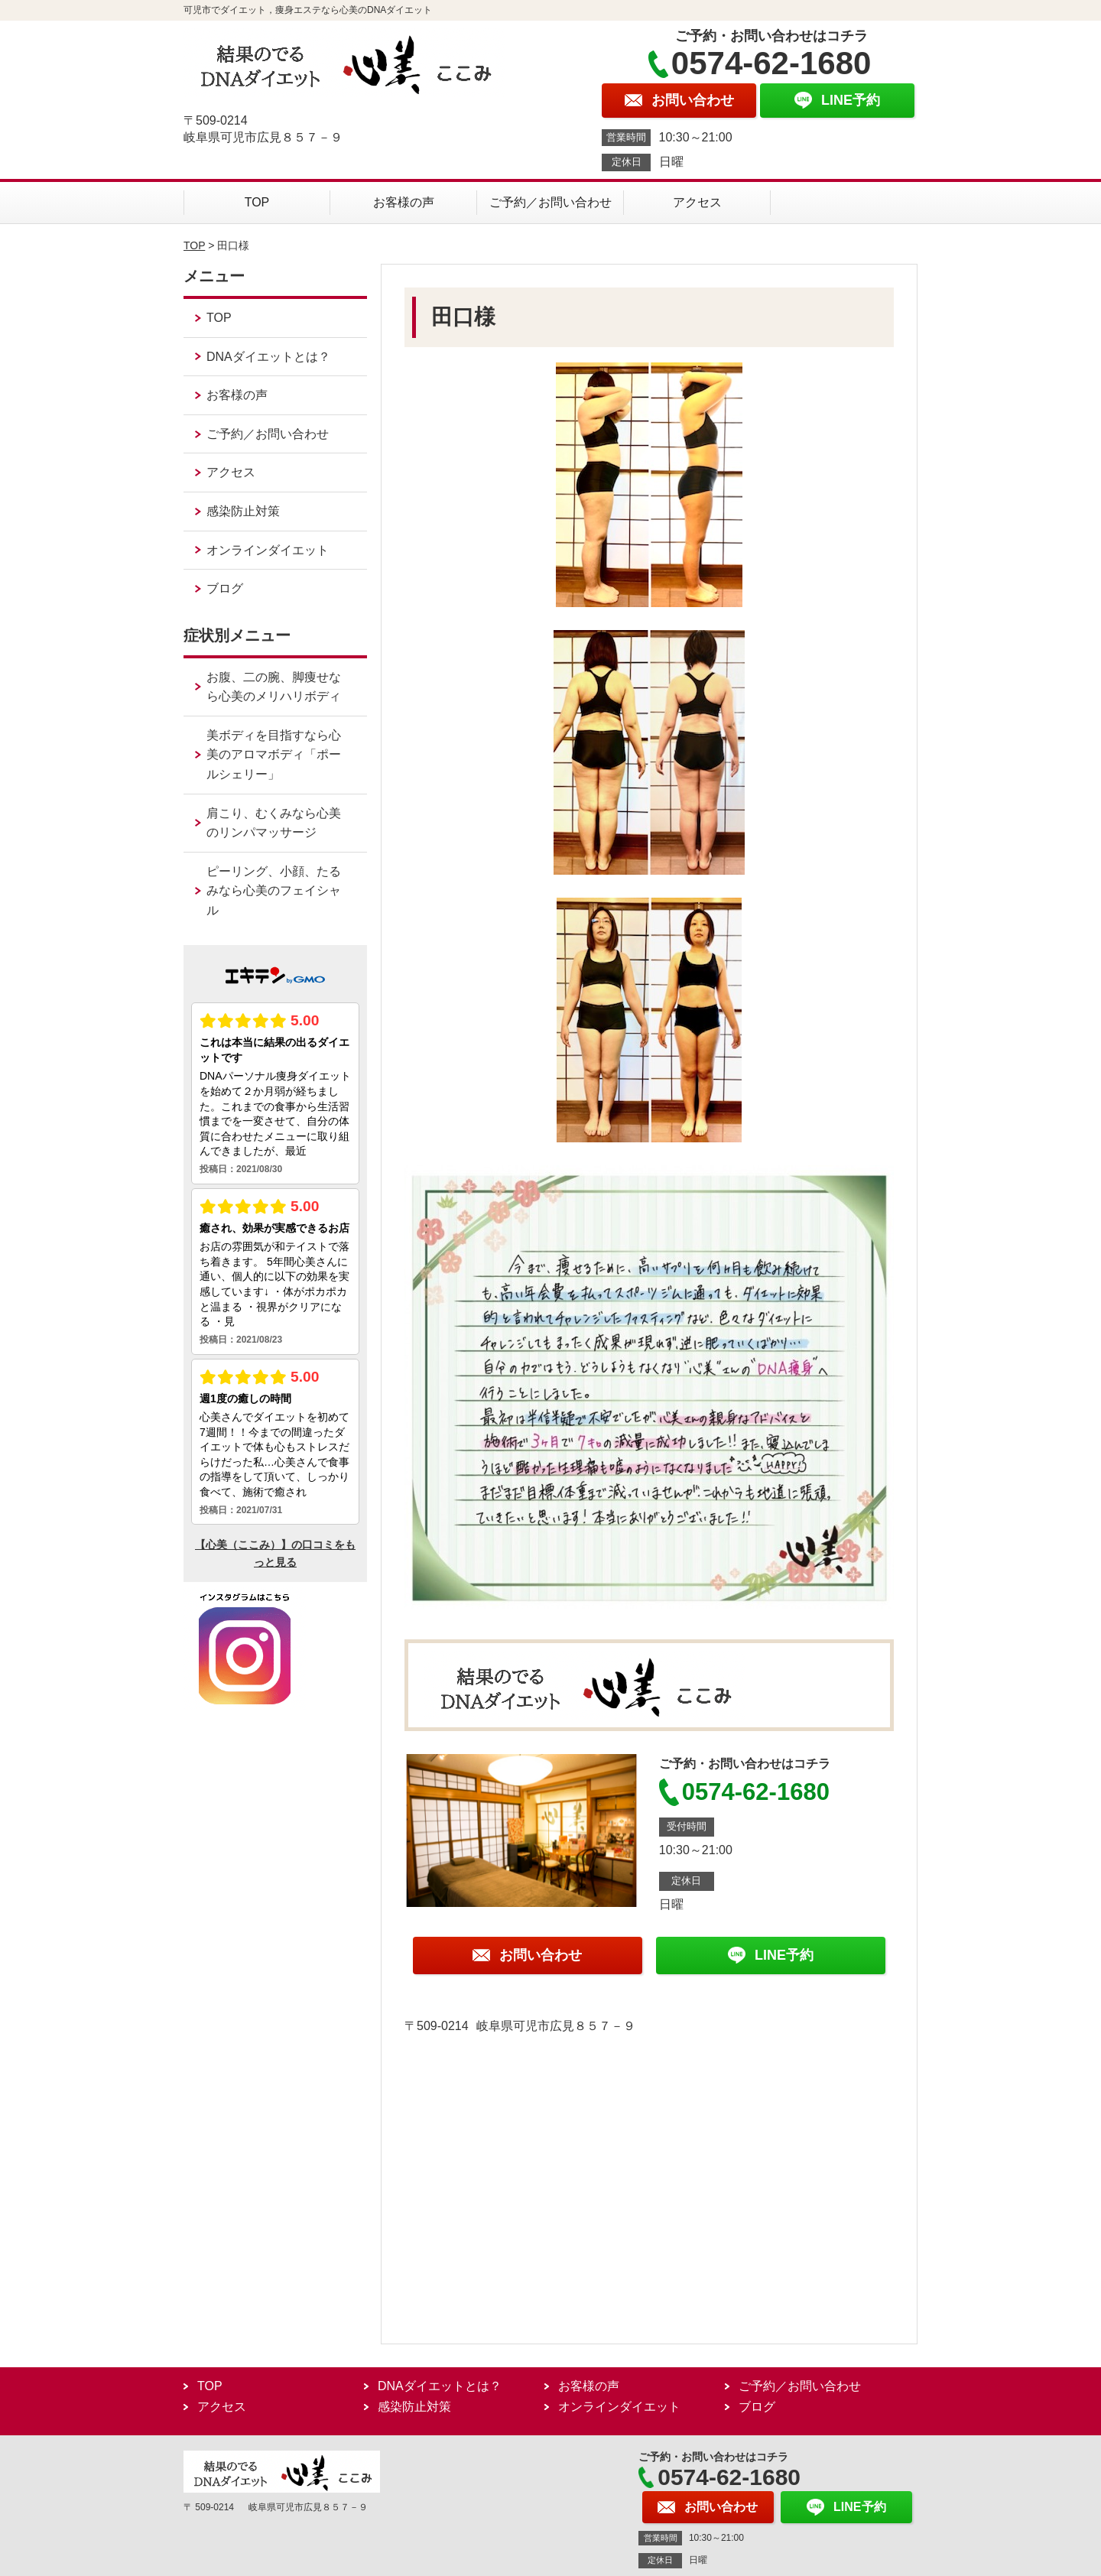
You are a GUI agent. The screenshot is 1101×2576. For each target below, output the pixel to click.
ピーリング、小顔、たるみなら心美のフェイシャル (273, 891)
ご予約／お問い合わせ (550, 202)
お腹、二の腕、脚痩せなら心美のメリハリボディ (273, 687)
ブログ (224, 588)
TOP (257, 202)
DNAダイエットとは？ (268, 356)
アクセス (697, 202)
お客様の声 (403, 202)
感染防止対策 (243, 511)
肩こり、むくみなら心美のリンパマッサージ (273, 823)
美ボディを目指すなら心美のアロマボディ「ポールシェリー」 (273, 755)
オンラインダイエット (267, 550)
